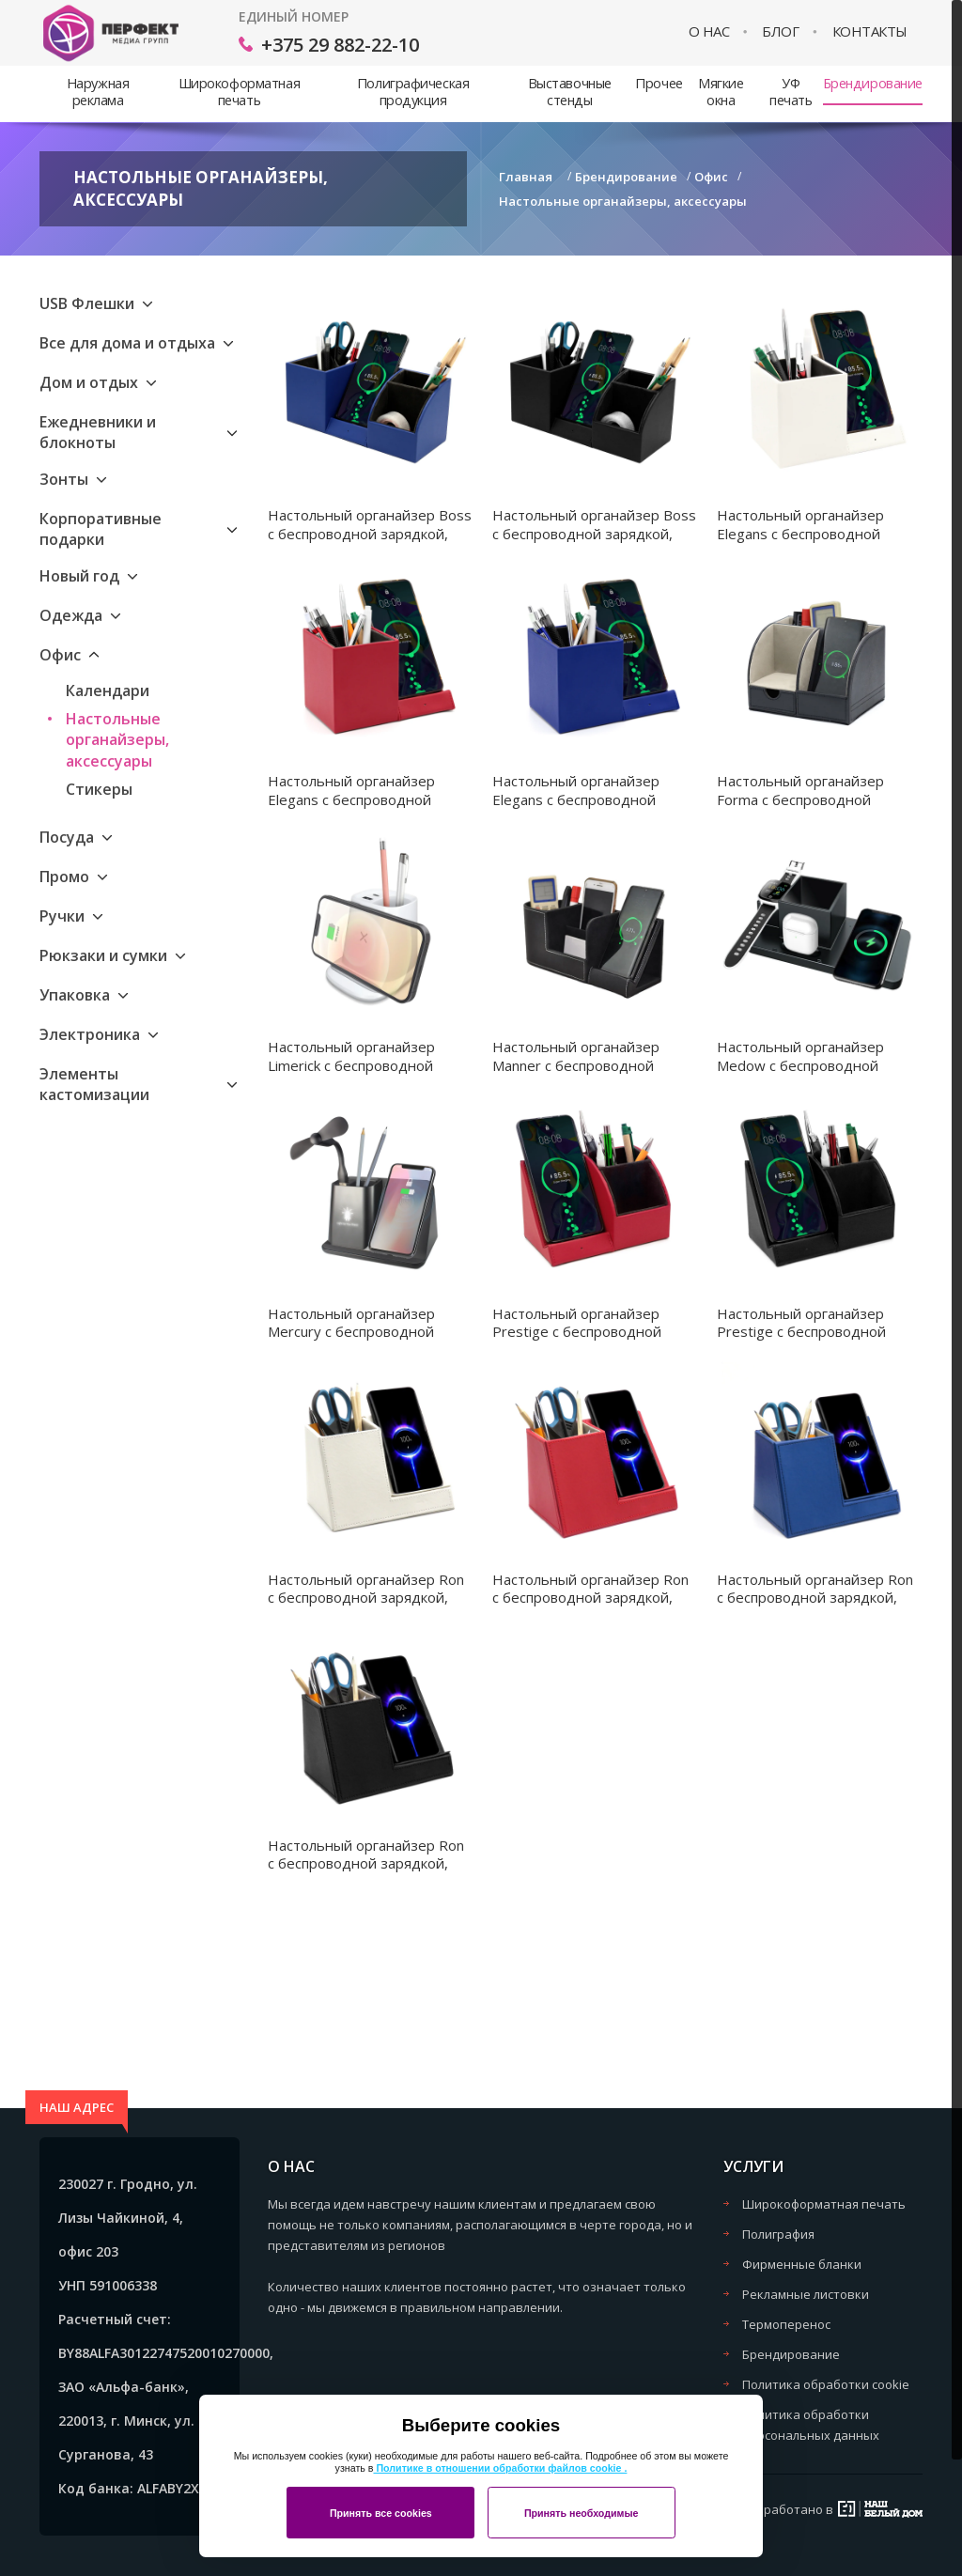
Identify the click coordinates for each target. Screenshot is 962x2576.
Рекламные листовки (805, 2294)
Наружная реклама (98, 91)
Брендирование (873, 83)
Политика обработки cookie (825, 2384)
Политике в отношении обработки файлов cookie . (500, 2468)
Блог (780, 31)
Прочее (658, 83)
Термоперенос (786, 2324)
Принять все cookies (381, 2513)
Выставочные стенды (570, 91)
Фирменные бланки (801, 2264)
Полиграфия (778, 2234)
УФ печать (790, 91)
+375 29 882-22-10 (340, 44)
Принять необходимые (581, 2513)
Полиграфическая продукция (413, 91)
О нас (709, 31)
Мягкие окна (720, 91)
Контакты (870, 31)
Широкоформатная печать (239, 91)
